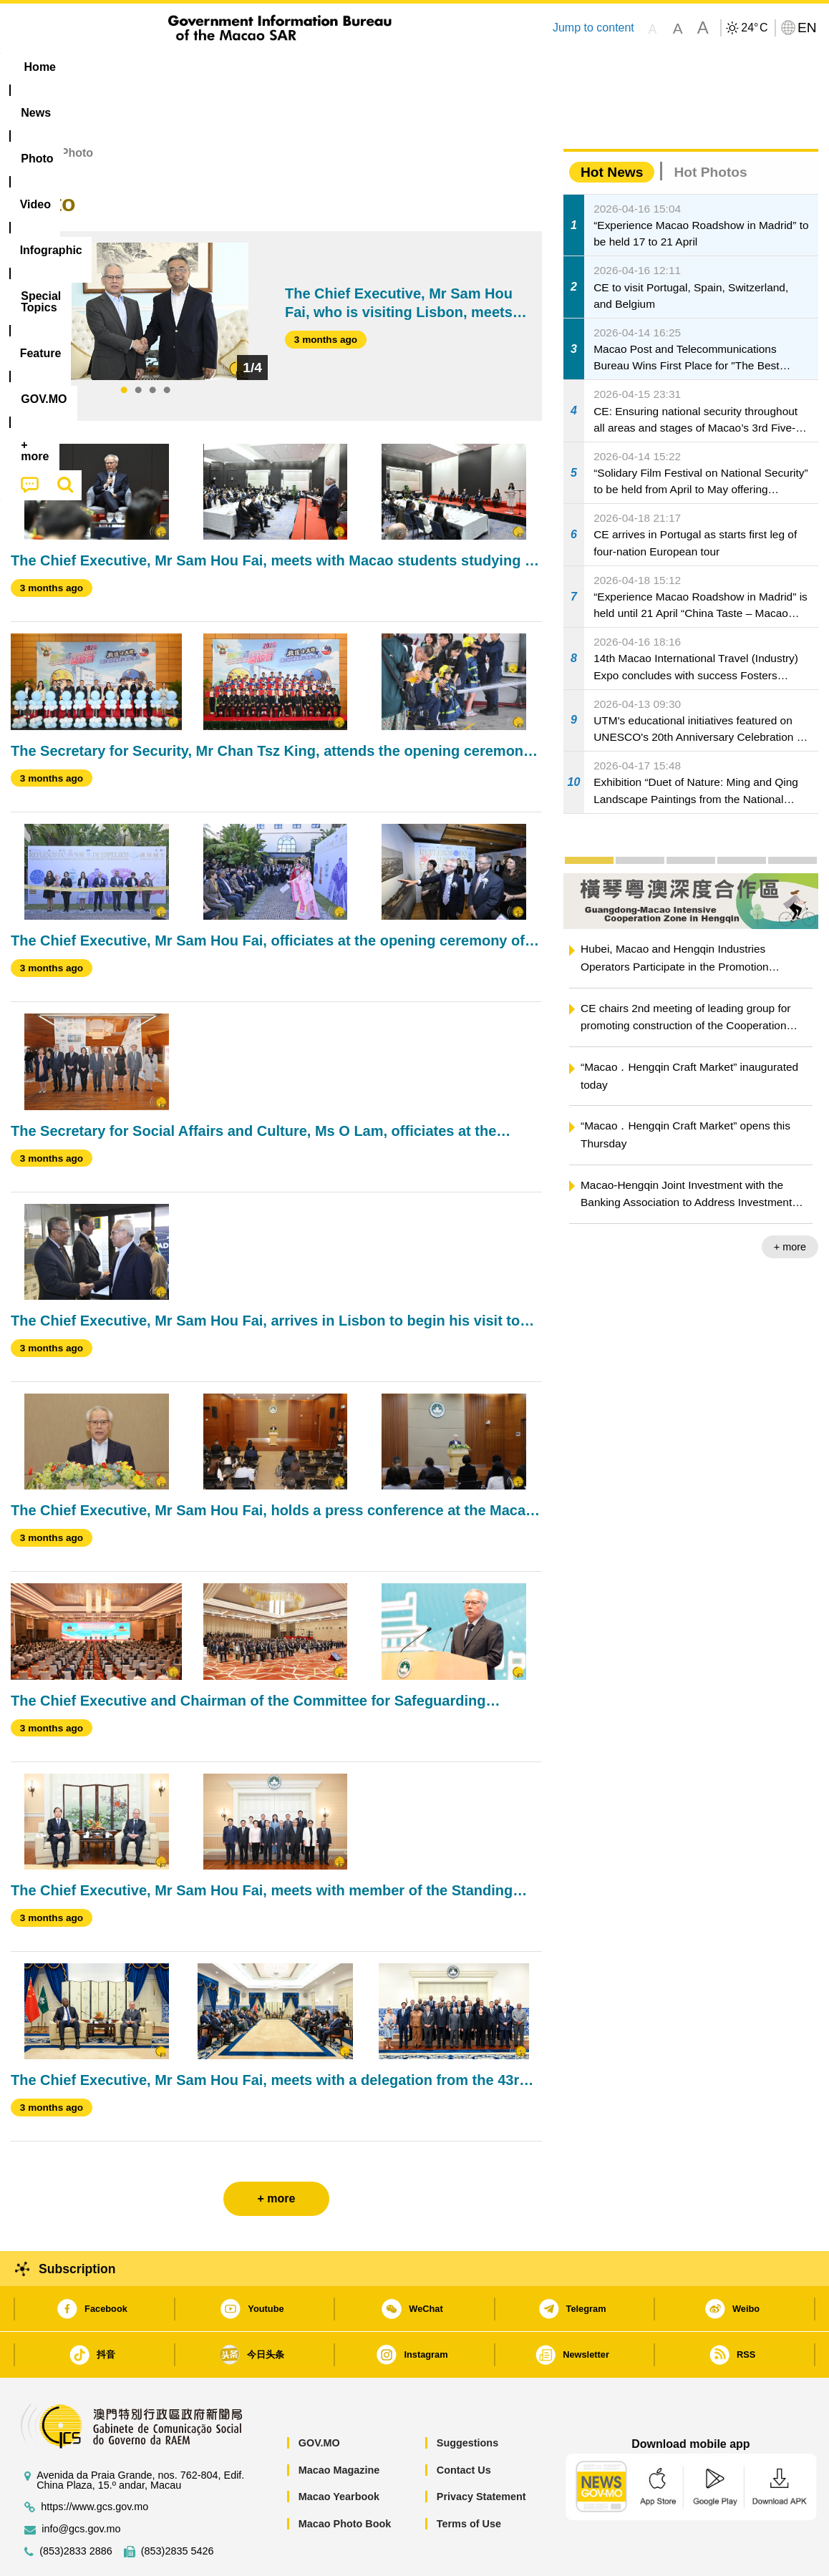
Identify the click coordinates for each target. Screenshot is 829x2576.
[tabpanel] (145, 267)
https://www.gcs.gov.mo (94, 2463)
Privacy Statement (481, 2453)
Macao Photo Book (345, 2480)
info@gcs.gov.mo (81, 2485)
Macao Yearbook (339, 2453)
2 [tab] (138, 347)
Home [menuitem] (40, 67)
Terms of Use (469, 2480)
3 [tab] (152, 347)
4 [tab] (167, 347)
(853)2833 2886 (75, 2507)
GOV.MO (319, 2399)
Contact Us (464, 2426)
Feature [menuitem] (485, 67)
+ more (790, 1203)
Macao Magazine (339, 2426)
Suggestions (467, 2399)
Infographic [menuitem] (298, 67)
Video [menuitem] (223, 67)
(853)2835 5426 (177, 2507)
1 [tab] (124, 347)
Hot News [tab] (612, 128)
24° (754, 28)
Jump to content (593, 27)
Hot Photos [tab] (710, 128)
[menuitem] (101, 67)
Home (26, 109)
